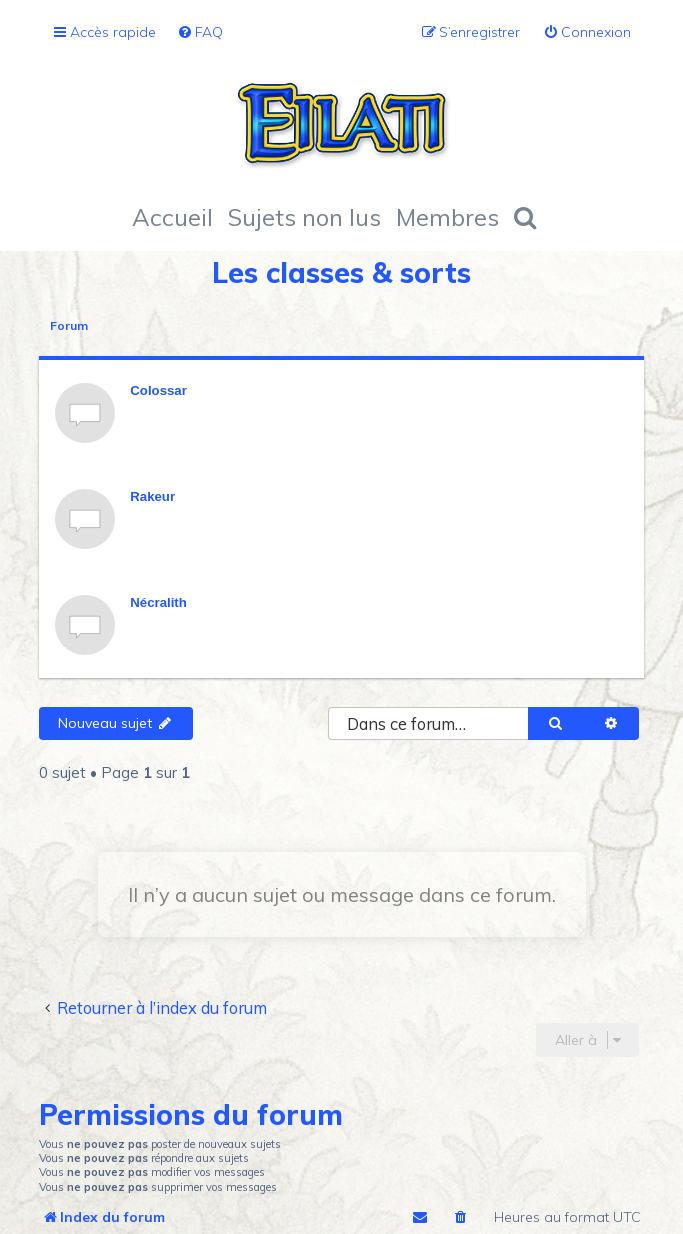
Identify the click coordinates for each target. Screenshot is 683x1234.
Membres (447, 217)
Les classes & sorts (341, 272)
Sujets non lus (304, 217)
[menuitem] (200, 32)
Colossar (158, 390)
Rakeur (152, 496)
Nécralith (158, 602)
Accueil (172, 217)
